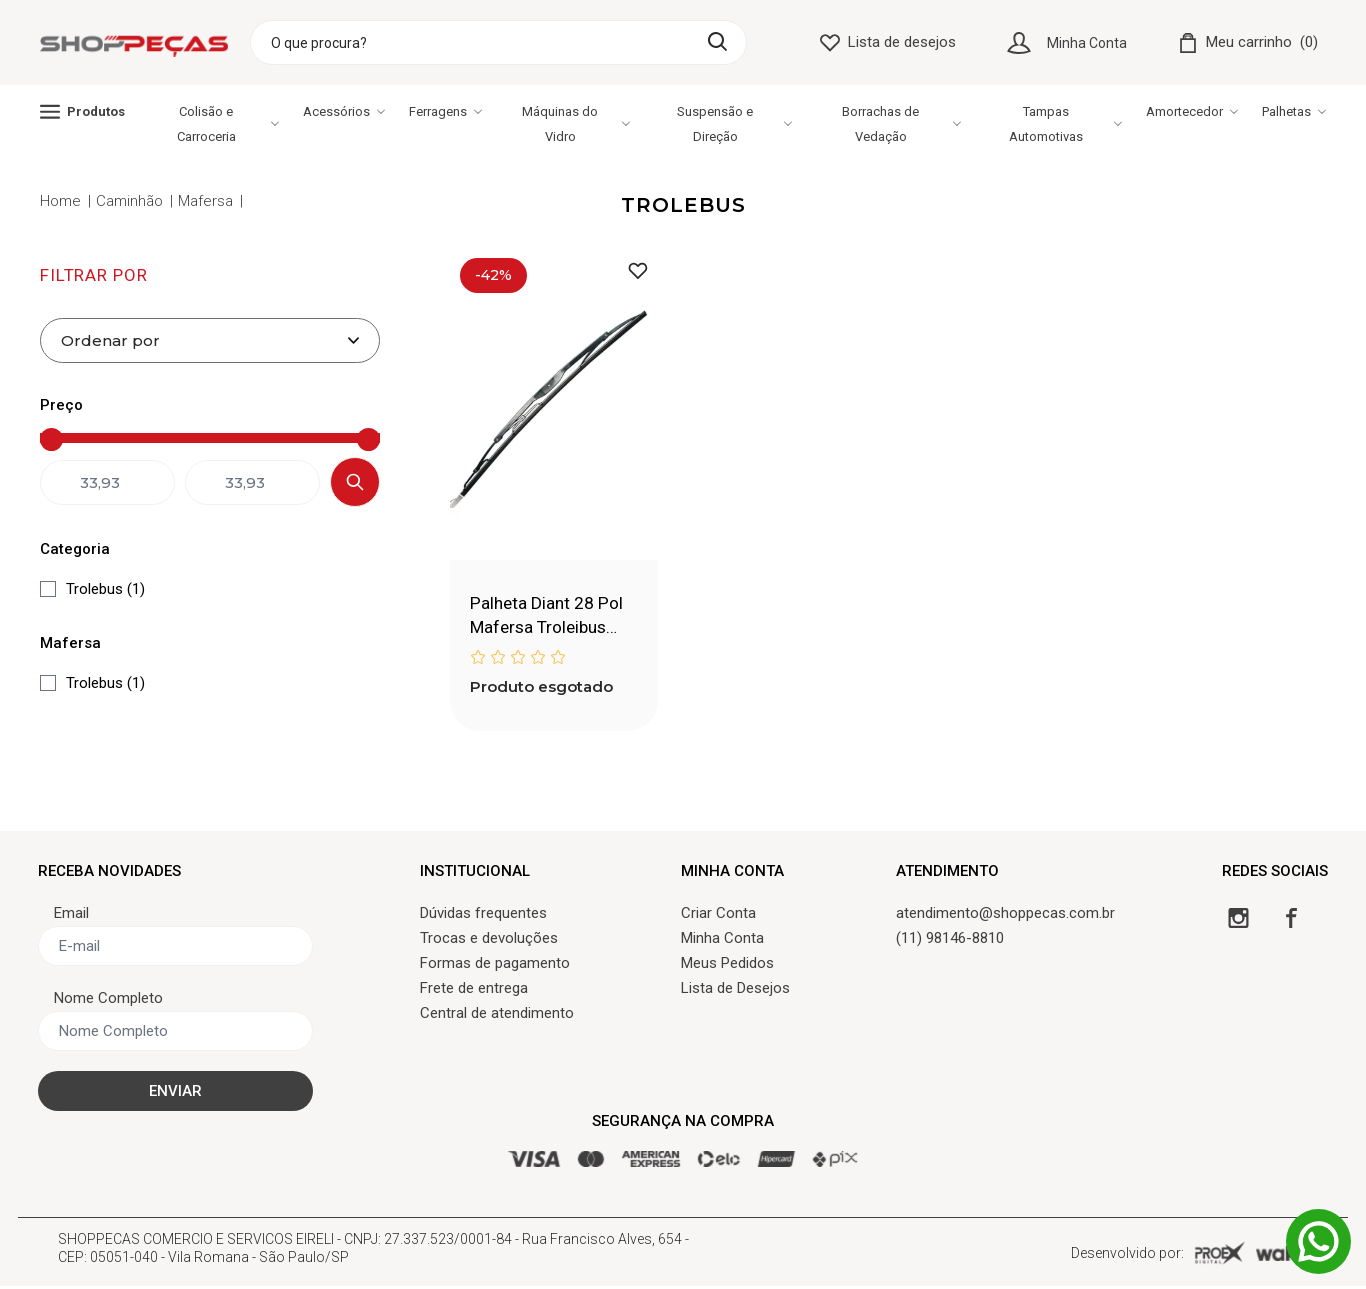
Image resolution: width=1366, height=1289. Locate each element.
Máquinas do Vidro (575, 124)
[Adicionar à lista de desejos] (638, 270)
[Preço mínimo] (125, 439)
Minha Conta (1087, 43)
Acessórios (344, 111)
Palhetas (1294, 111)
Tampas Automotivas (1065, 124)
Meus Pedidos (727, 966)
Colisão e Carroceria (228, 124)
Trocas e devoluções (489, 941)
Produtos (82, 111)
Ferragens (445, 111)
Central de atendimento (497, 1016)
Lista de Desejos (735, 991)
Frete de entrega (474, 991)
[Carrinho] (1248, 43)
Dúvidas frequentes (483, 916)
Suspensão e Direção (734, 124)
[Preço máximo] (295, 439)
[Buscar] (717, 41)
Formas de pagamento (495, 966)
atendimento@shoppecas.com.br (1005, 916)
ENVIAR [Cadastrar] (175, 1094)
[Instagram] (1238, 920)
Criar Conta (718, 916)
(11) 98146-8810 (950, 941)
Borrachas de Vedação (901, 124)
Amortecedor (1192, 111)
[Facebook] (1291, 920)
